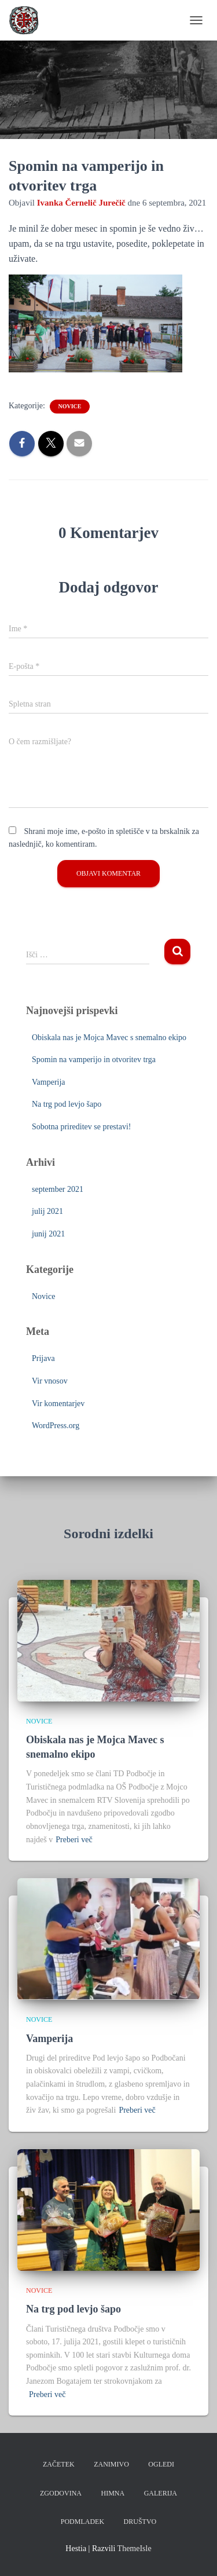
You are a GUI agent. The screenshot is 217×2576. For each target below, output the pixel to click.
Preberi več (74, 1839)
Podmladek (82, 2522)
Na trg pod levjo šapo (66, 1104)
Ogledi (161, 2464)
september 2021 (57, 1189)
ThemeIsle (134, 2548)
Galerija (160, 2493)
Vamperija (48, 1082)
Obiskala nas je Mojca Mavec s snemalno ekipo (109, 1037)
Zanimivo (111, 2464)
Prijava (43, 1358)
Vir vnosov (50, 1381)
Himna (113, 2493)
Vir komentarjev (58, 1403)
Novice (69, 406)
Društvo (140, 2522)
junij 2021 (48, 1234)
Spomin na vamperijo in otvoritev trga (94, 1059)
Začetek (59, 2464)
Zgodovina (61, 2493)
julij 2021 (47, 1211)
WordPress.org (55, 1425)
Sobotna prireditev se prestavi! (81, 1126)
